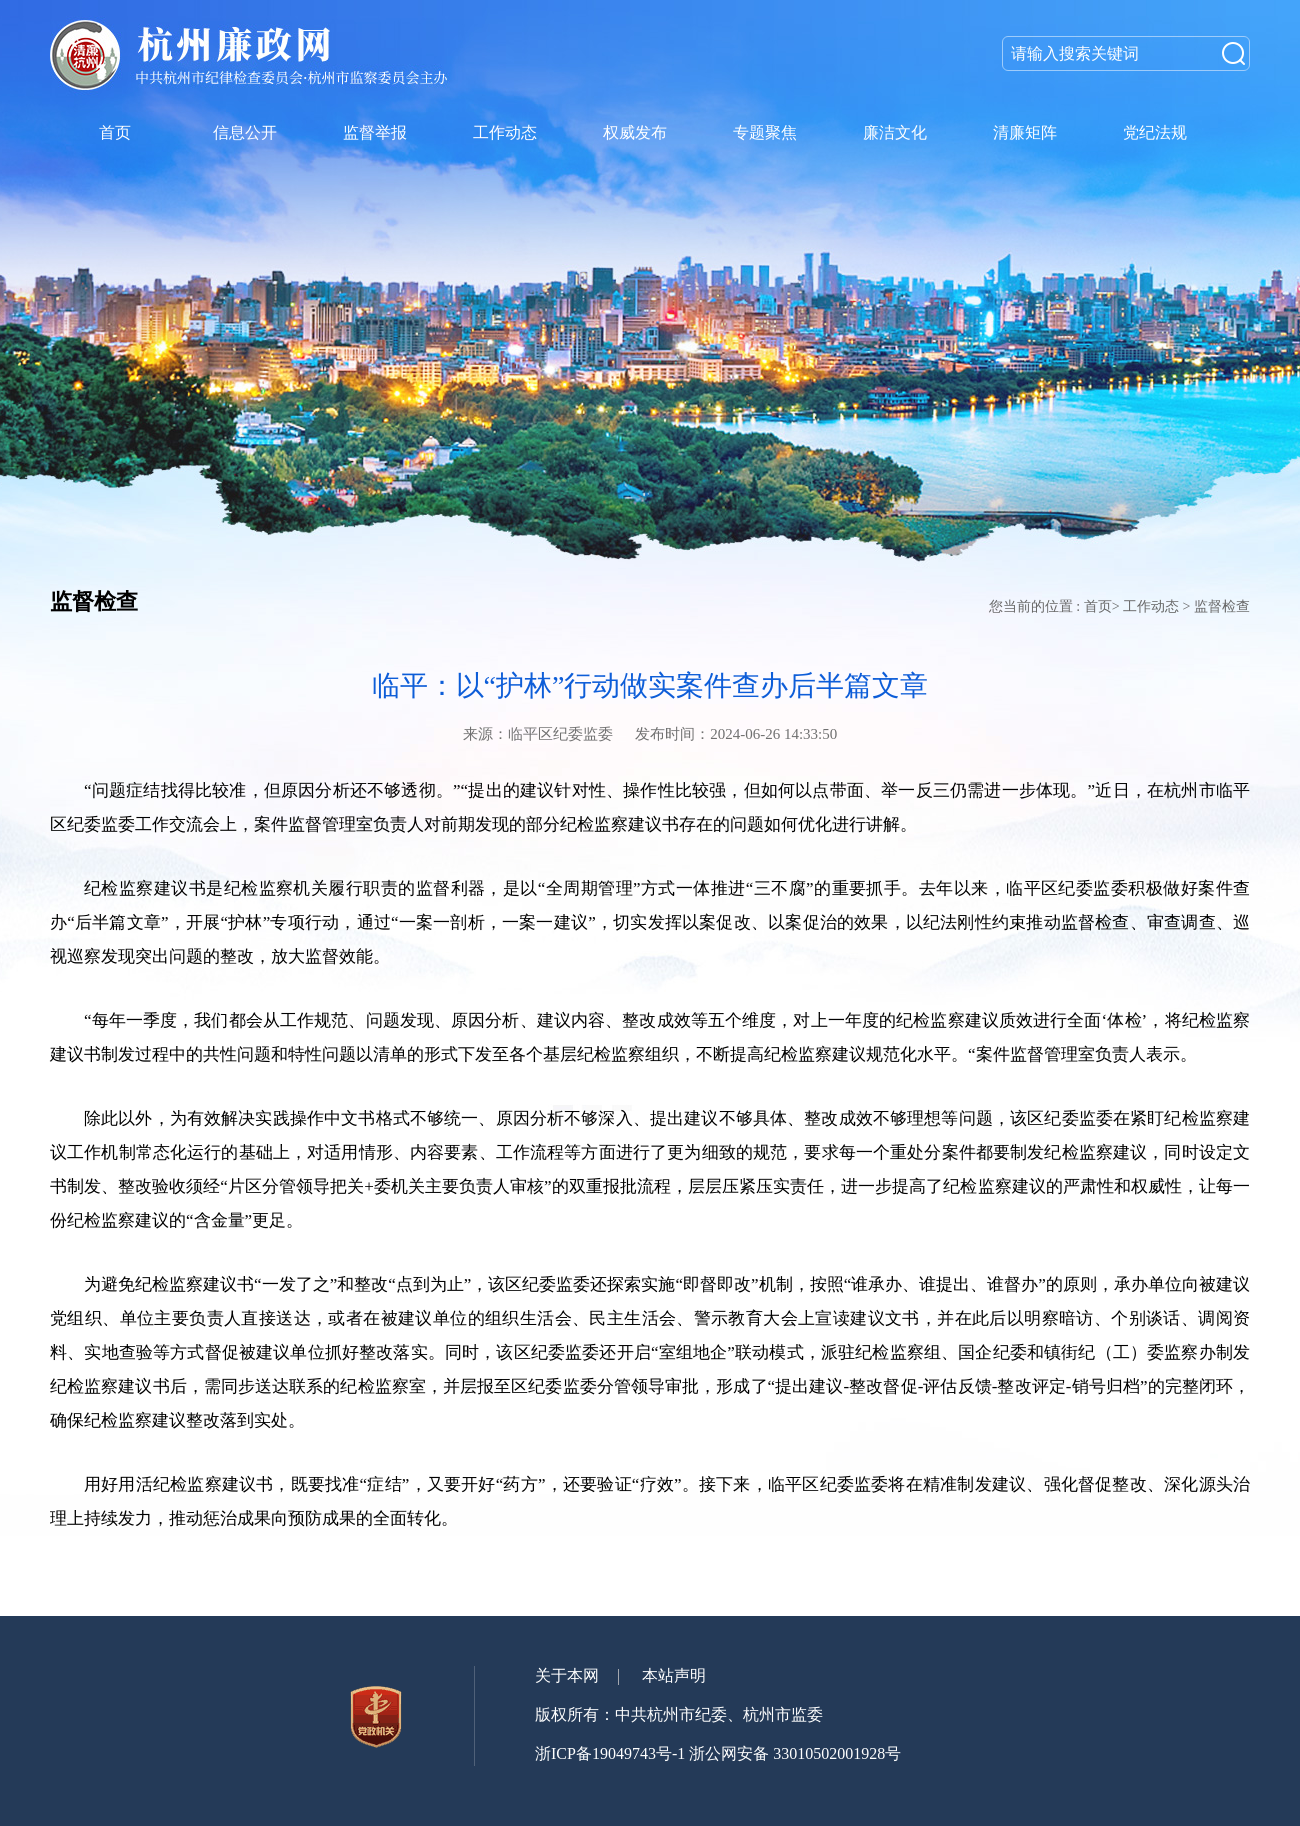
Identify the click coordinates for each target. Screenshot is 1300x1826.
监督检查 (1222, 606)
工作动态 (1151, 606)
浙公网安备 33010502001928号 (795, 1753)
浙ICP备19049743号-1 (610, 1753)
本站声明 (674, 1675)
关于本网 (567, 1675)
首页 (1098, 606)
